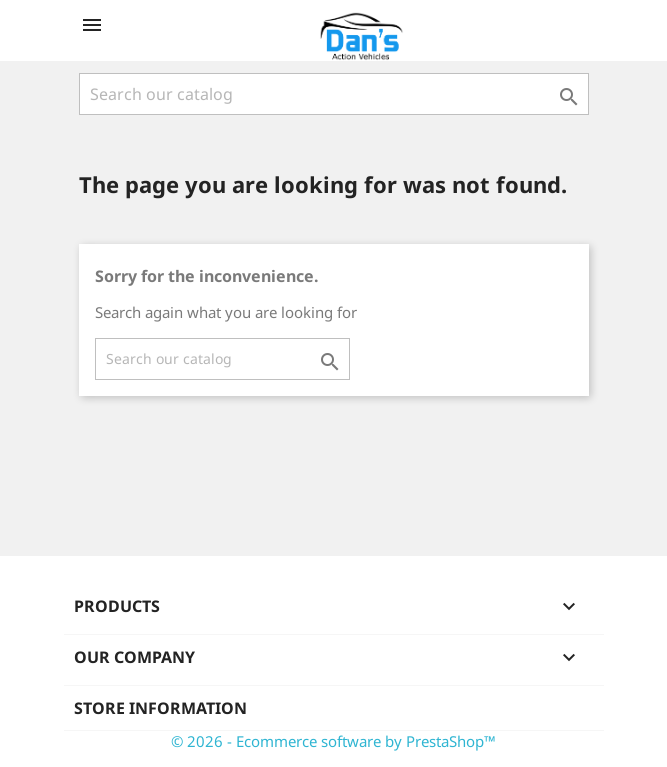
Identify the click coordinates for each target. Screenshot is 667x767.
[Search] (334, 94)
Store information (160, 708)
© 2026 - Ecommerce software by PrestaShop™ (333, 741)
